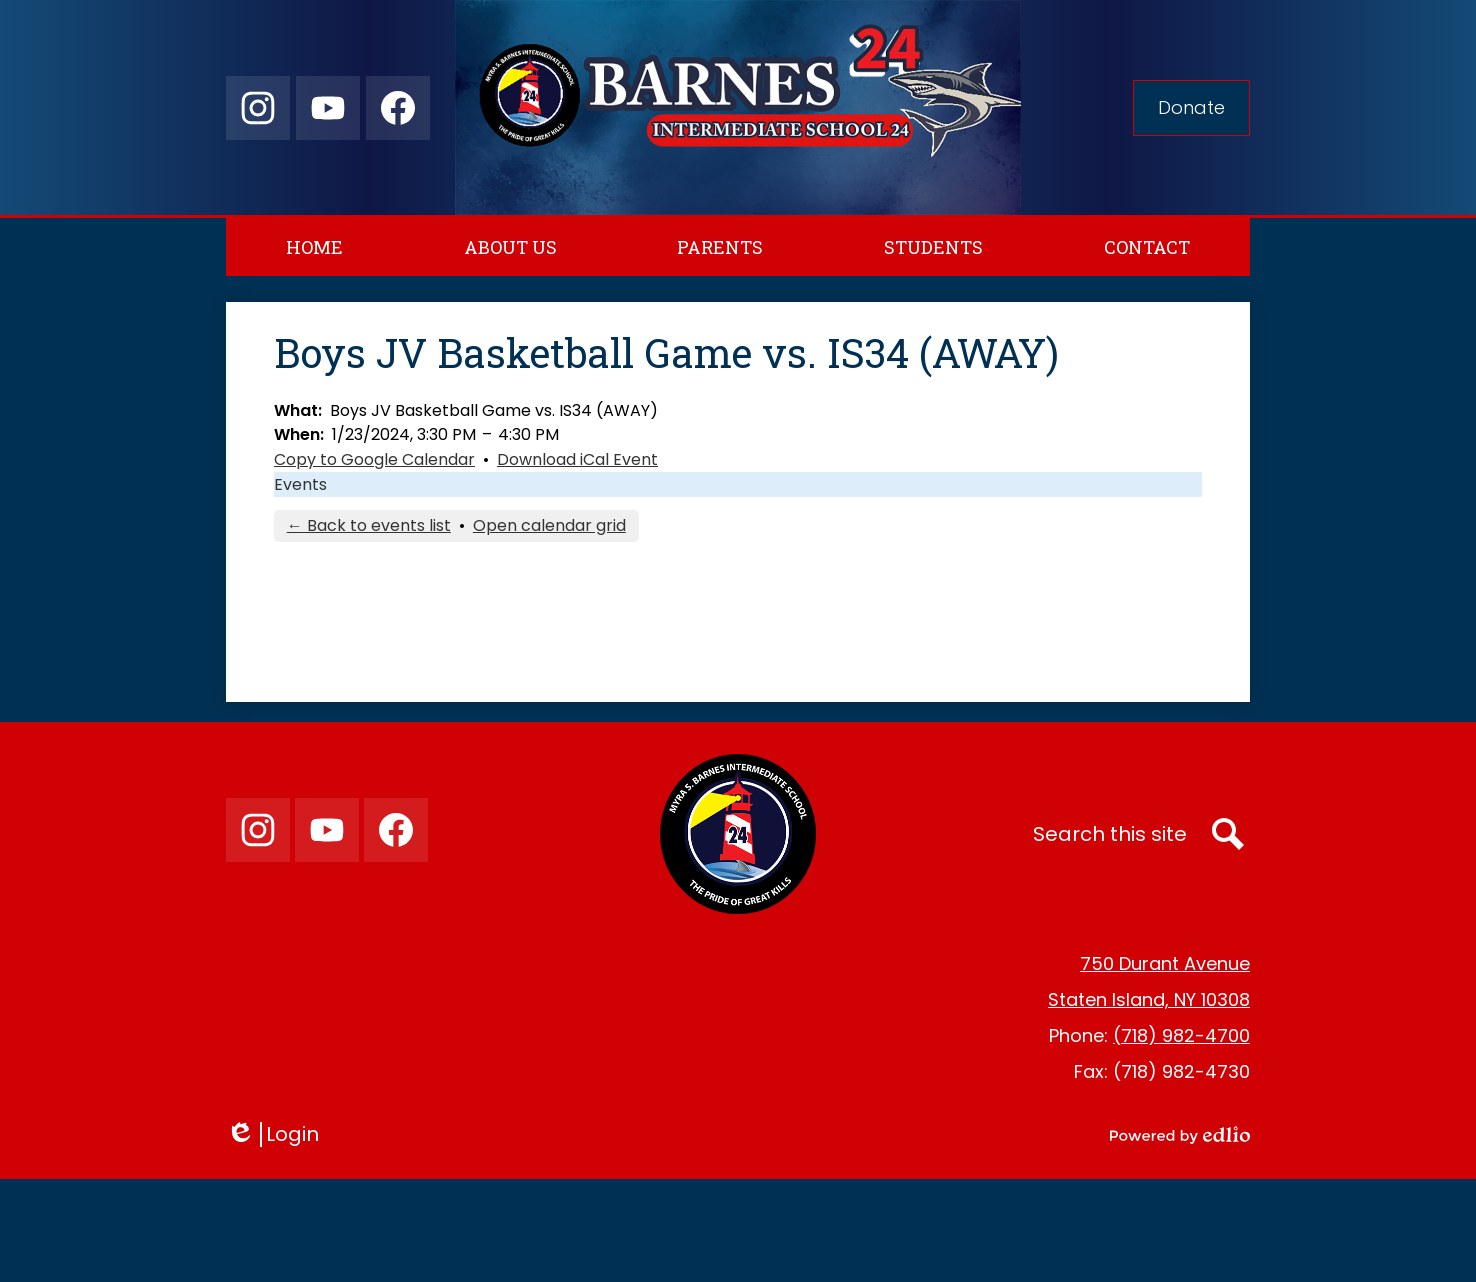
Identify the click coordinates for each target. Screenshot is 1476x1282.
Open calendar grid (549, 525)
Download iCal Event (577, 459)
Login (272, 1134)
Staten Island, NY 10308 (1149, 999)
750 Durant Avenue (1165, 963)
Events (300, 484)
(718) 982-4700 (1181, 1035)
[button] (510, 247)
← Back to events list (369, 525)
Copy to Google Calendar (374, 459)
